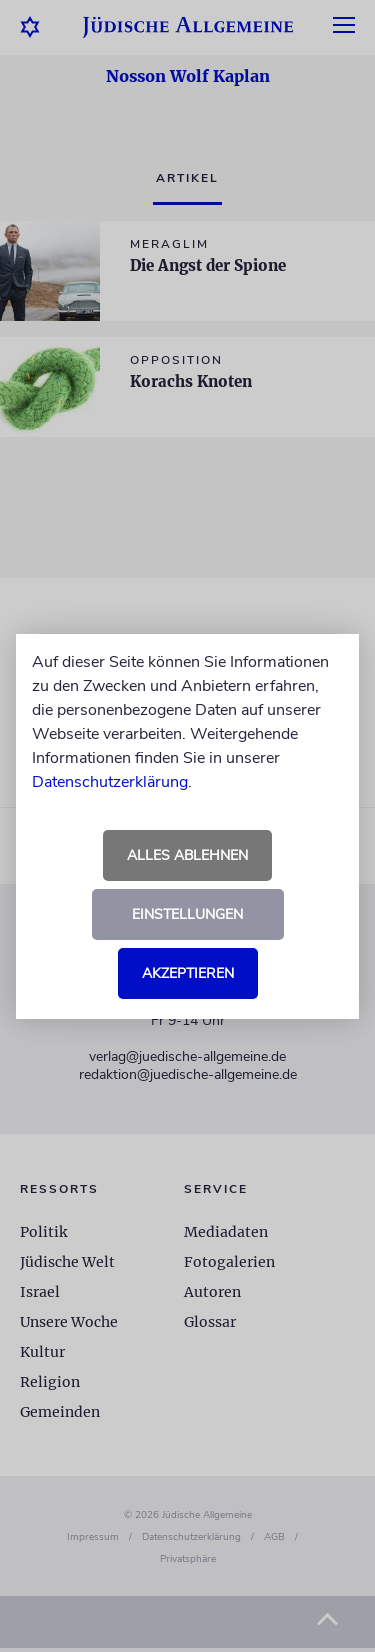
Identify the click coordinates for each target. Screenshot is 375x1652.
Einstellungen (187, 914)
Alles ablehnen (187, 855)
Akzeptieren (188, 973)
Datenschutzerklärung (110, 782)
